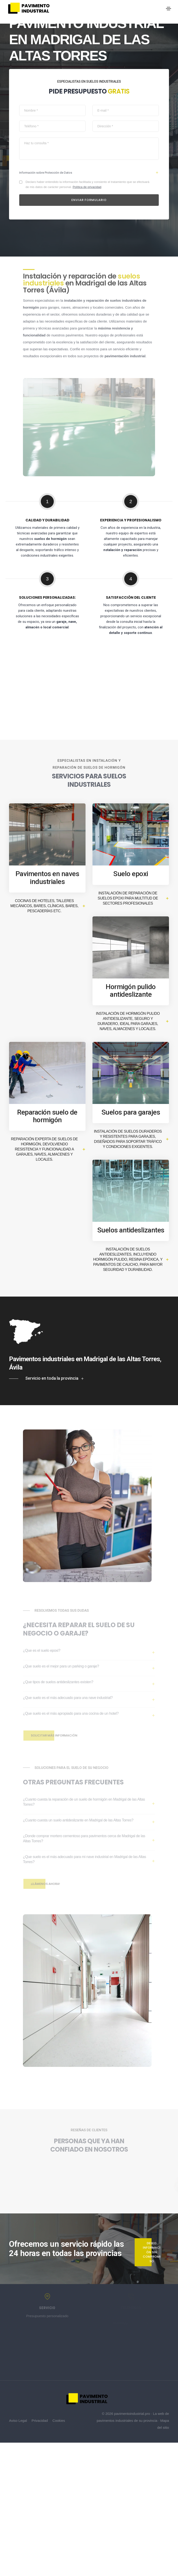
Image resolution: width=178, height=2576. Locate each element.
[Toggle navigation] (168, 8)
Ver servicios (30, 1364)
